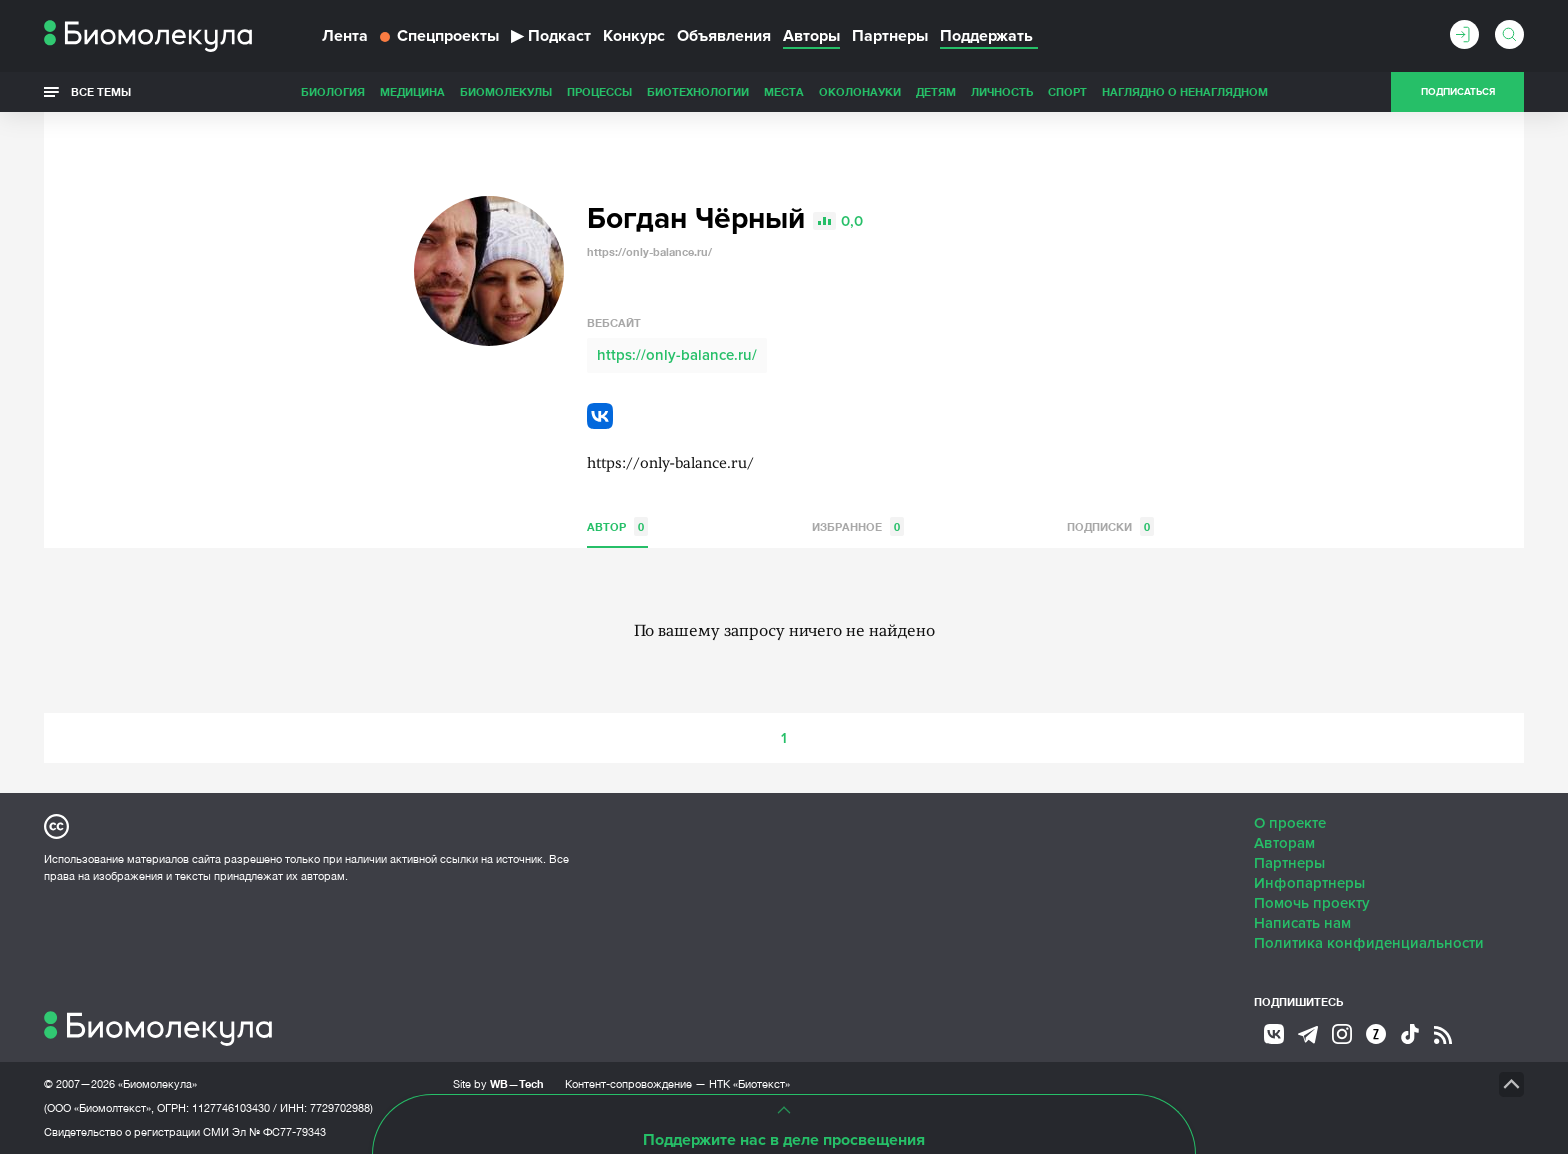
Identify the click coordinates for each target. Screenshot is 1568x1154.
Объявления (724, 36)
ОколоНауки (860, 91)
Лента (345, 36)
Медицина (412, 91)
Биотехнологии (698, 91)
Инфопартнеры (1309, 883)
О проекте (1290, 823)
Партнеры (890, 36)
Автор (617, 526)
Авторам (1284, 843)
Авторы (811, 36)
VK (600, 416)
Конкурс (634, 36)
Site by (498, 1083)
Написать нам (1302, 923)
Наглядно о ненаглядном (1185, 91)
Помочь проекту (1312, 903)
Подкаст (551, 36)
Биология (333, 91)
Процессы (599, 91)
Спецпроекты (439, 36)
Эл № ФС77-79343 (279, 1132)
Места (784, 91)
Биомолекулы (506, 91)
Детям (936, 91)
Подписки (1110, 526)
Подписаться (1458, 92)
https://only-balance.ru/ (677, 355)
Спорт (1067, 91)
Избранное (858, 526)
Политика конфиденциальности (1369, 943)
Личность (1002, 91)
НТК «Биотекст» (749, 1084)
